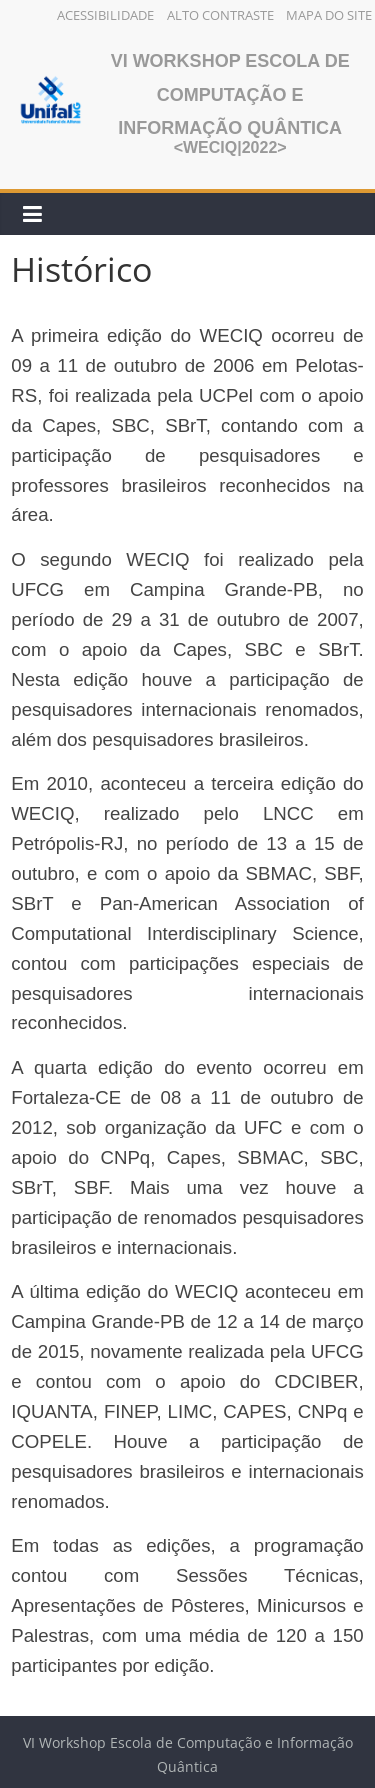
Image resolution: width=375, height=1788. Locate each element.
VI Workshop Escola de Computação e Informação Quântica (230, 94)
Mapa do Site (329, 15)
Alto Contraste (220, 15)
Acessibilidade (105, 15)
